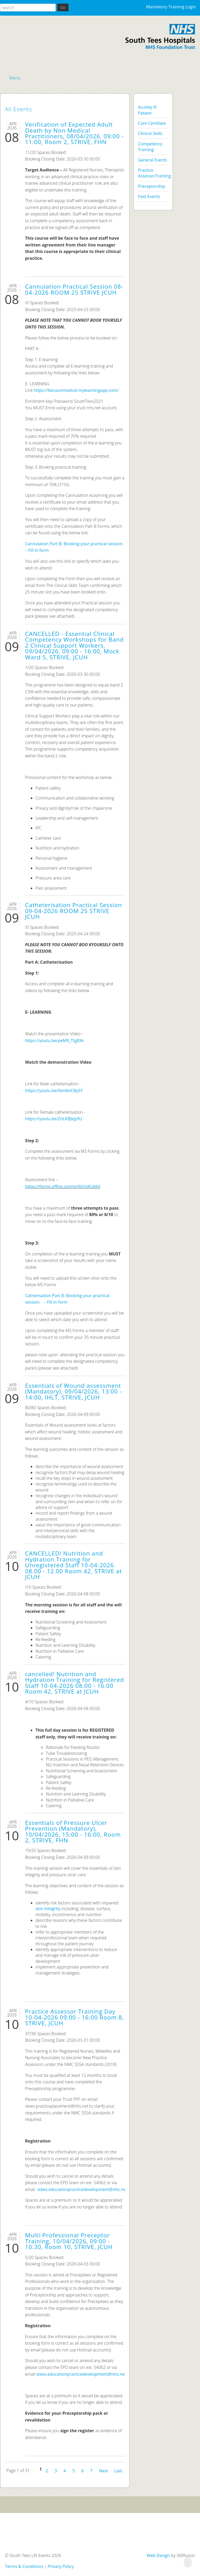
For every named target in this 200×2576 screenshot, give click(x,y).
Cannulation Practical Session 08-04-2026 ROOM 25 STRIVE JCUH (74, 289)
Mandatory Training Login (171, 7)
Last (118, 2470)
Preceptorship (151, 186)
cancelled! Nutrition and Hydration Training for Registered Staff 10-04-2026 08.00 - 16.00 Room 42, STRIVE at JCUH (74, 1682)
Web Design (158, 2555)
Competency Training (150, 146)
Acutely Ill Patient (147, 110)
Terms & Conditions (24, 2566)
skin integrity (47, 1908)
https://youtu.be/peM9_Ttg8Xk (54, 1040)
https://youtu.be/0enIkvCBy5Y (54, 1090)
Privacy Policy (61, 2566)
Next (103, 2470)
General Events (152, 160)
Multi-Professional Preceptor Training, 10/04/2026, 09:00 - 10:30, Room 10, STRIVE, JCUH (69, 2241)
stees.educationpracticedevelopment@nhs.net (82, 2189)
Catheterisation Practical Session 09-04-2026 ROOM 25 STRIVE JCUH (73, 911)
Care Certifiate (152, 123)
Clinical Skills (150, 133)
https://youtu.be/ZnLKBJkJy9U (53, 1119)
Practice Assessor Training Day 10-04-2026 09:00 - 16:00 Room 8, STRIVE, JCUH (74, 2017)
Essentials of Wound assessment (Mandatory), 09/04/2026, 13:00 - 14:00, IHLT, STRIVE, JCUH (73, 1391)
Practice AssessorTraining (153, 173)
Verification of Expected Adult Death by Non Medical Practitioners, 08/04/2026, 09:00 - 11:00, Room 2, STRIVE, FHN (74, 133)
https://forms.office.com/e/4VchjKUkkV (62, 1186)
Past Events (149, 196)
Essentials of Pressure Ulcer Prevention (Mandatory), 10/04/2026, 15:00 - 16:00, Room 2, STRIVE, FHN (73, 1831)
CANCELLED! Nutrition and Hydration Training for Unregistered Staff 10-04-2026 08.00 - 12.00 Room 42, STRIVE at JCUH (73, 1565)
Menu (14, 78)
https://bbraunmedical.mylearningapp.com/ (76, 390)
